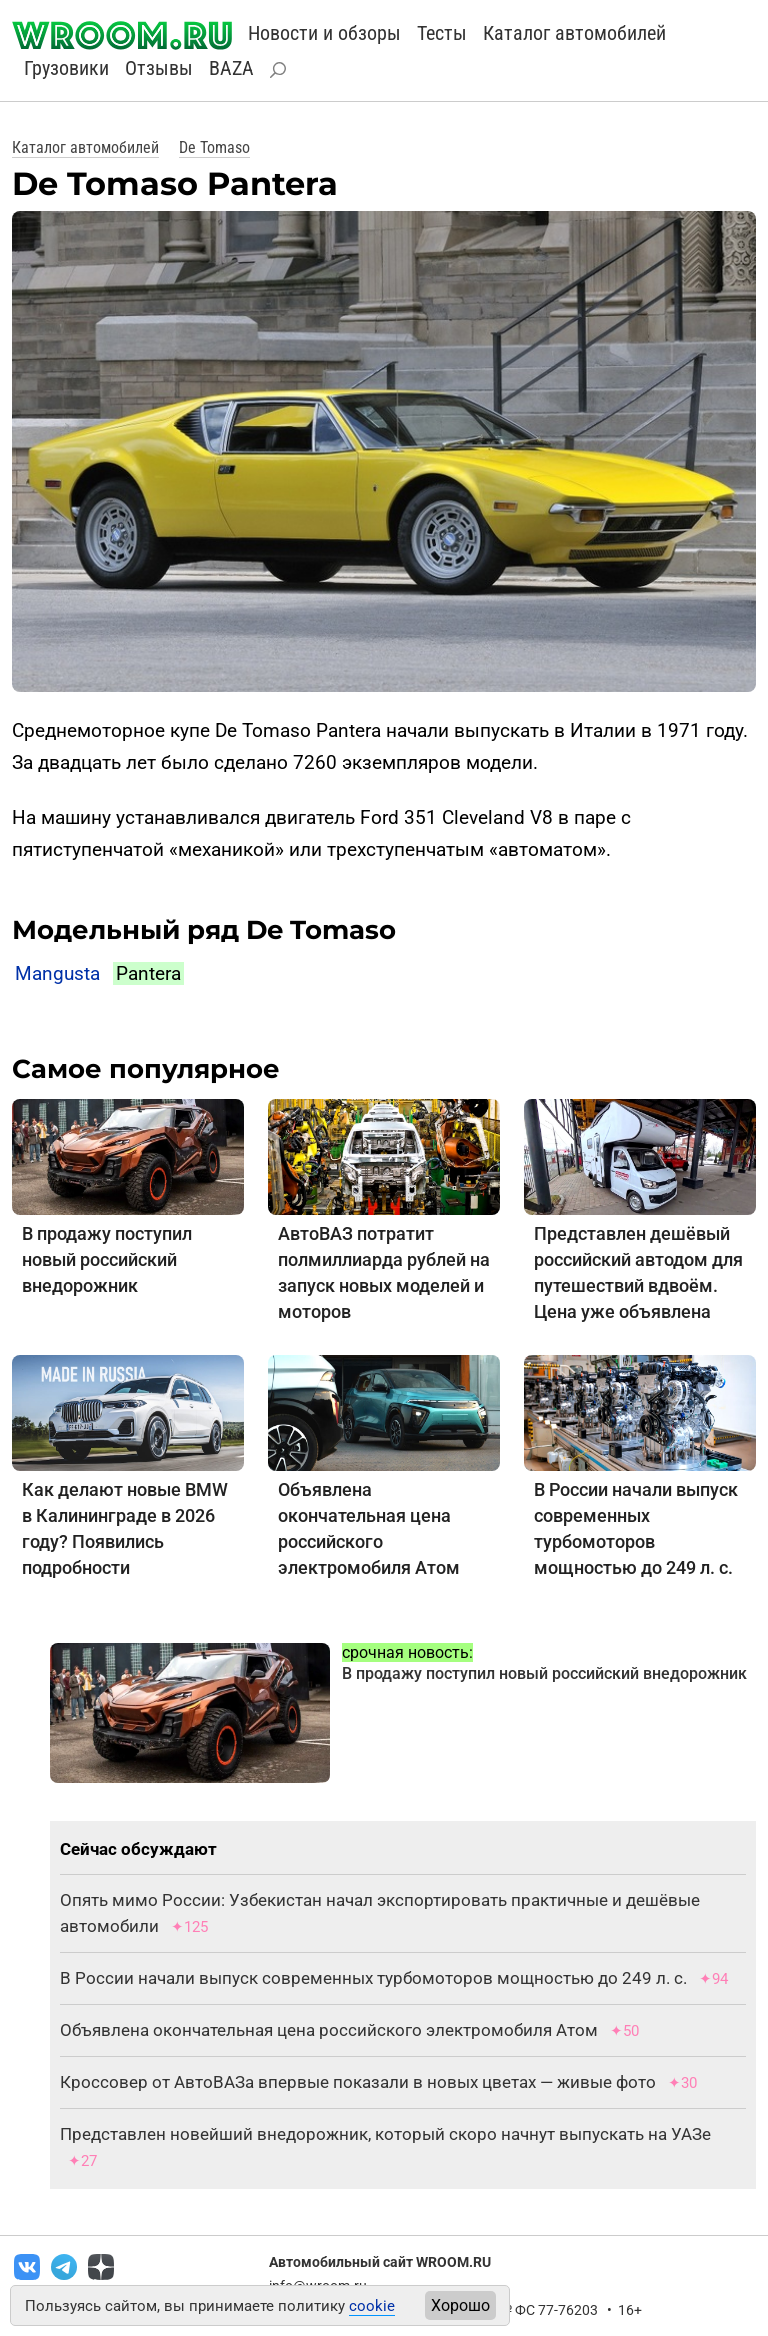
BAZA (231, 68)
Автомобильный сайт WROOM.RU (380, 2262)
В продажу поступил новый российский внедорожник (107, 1259)
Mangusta (57, 973)
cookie (372, 2306)
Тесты (442, 33)
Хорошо (460, 2305)
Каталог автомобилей (574, 33)
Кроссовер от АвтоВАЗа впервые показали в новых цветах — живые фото (358, 2082)
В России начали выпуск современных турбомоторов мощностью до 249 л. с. (373, 1978)
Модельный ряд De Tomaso (204, 930)
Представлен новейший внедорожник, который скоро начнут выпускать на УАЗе (385, 2134)
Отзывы (159, 68)
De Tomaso (214, 147)
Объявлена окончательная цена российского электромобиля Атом (329, 2030)
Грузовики (66, 68)
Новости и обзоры (324, 33)
